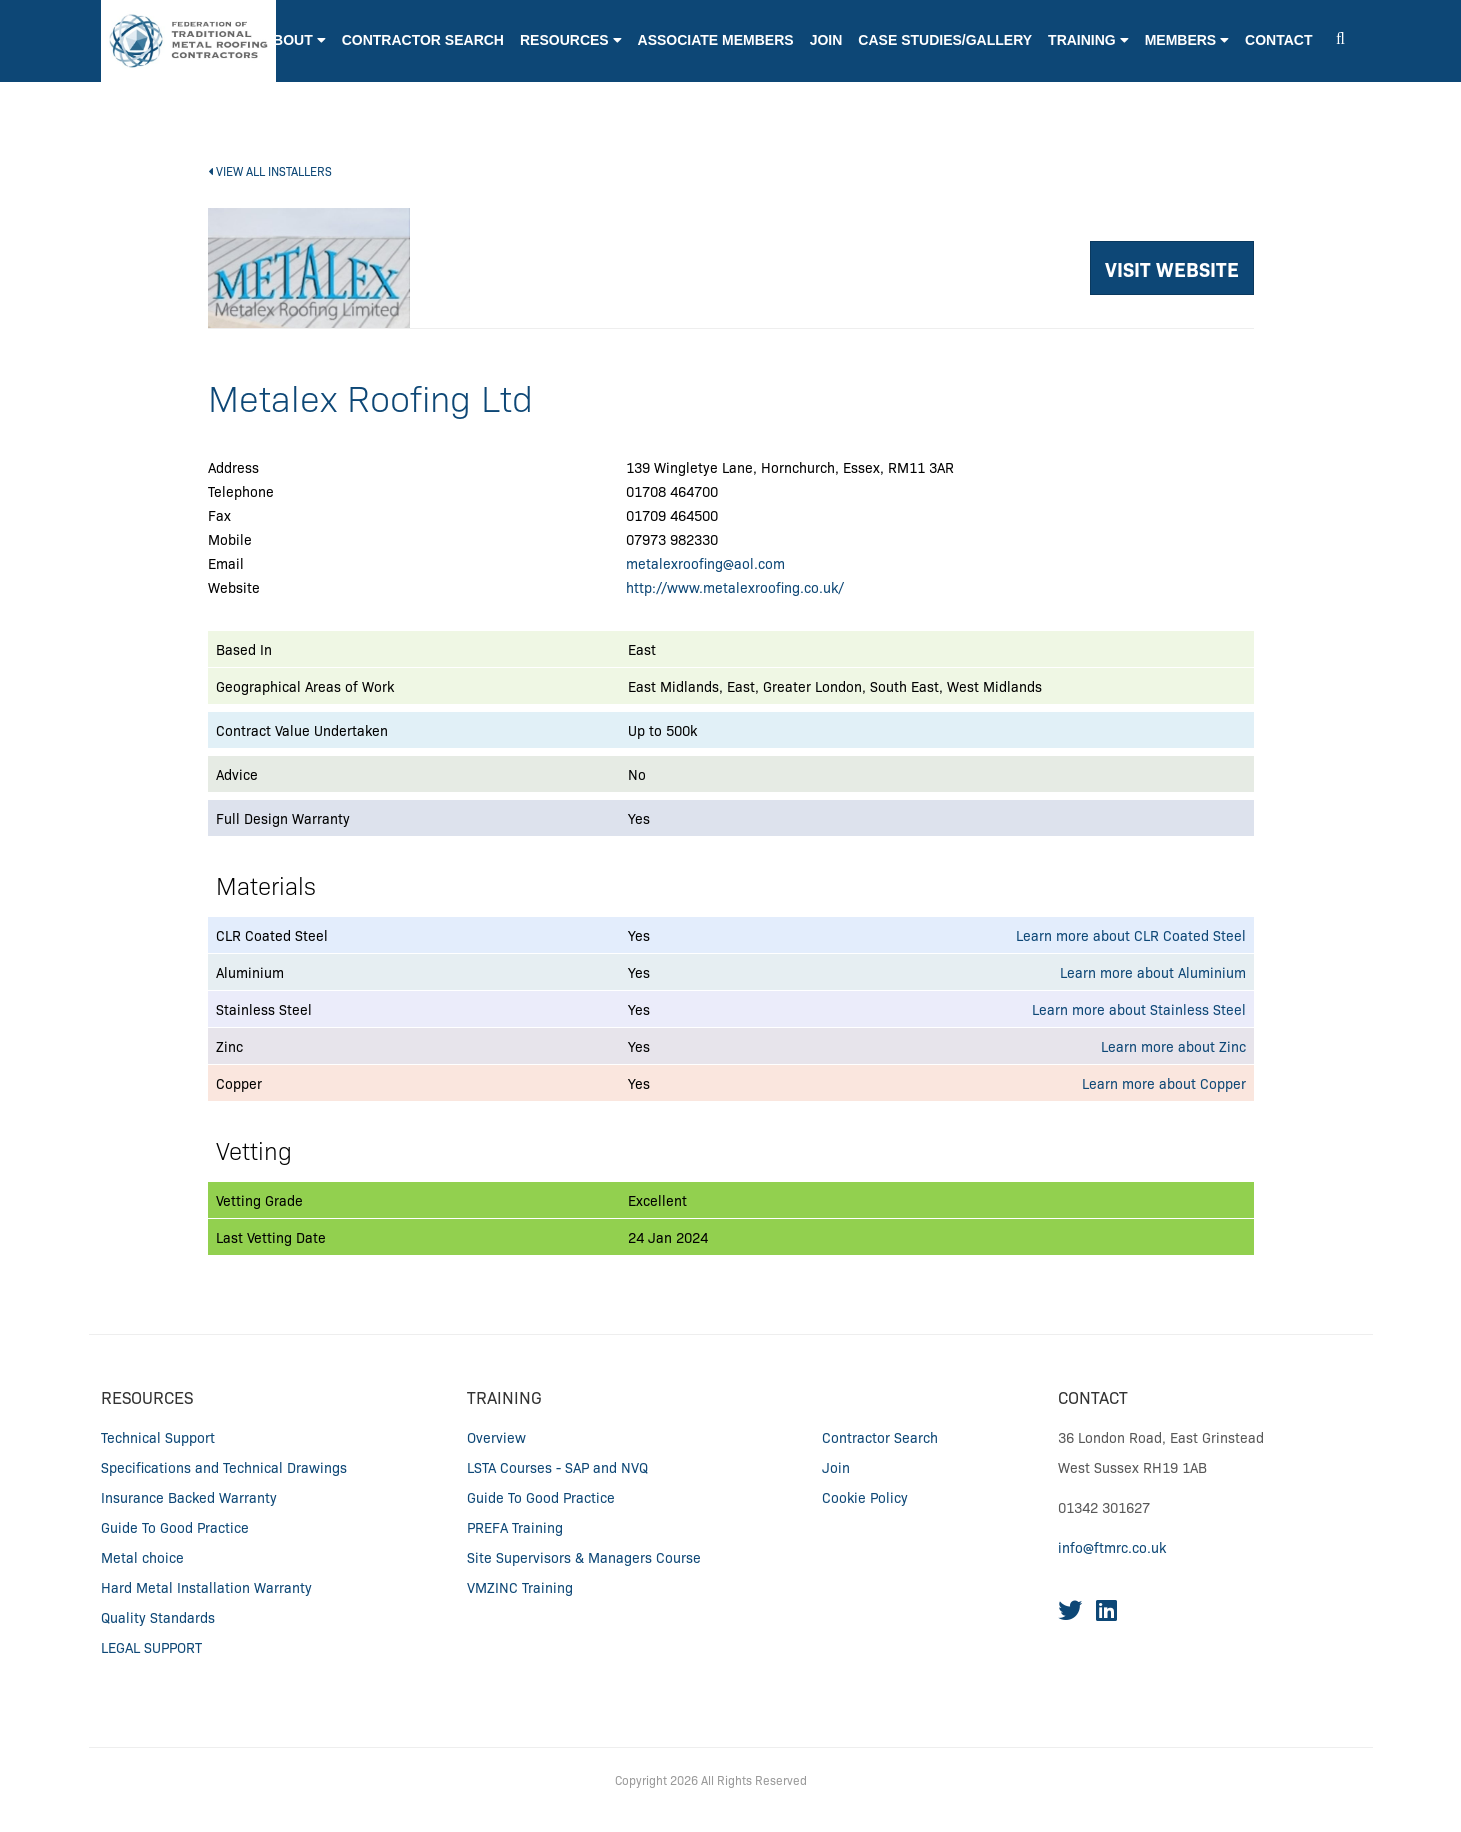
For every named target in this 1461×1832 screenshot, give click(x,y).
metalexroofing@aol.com (705, 563)
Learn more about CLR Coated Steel (1131, 935)
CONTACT (1093, 1396)
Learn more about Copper (1164, 1083)
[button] (571, 61)
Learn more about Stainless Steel (1139, 1009)
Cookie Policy (865, 1497)
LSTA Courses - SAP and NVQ (557, 1467)
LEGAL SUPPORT (151, 1647)
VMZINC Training (520, 1587)
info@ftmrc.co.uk (1112, 1547)
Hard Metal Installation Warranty (206, 1587)
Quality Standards (158, 1617)
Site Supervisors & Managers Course (584, 1557)
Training (504, 1396)
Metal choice (142, 1557)
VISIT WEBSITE (1172, 268)
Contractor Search (880, 1437)
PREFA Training (515, 1527)
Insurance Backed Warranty (189, 1497)
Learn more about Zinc (1173, 1046)
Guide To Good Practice (175, 1527)
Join (836, 1467)
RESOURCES (147, 1396)
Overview (496, 1437)
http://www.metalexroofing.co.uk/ (735, 587)
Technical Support (158, 1437)
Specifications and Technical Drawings (224, 1467)
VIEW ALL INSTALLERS (270, 170)
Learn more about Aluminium (1153, 972)
